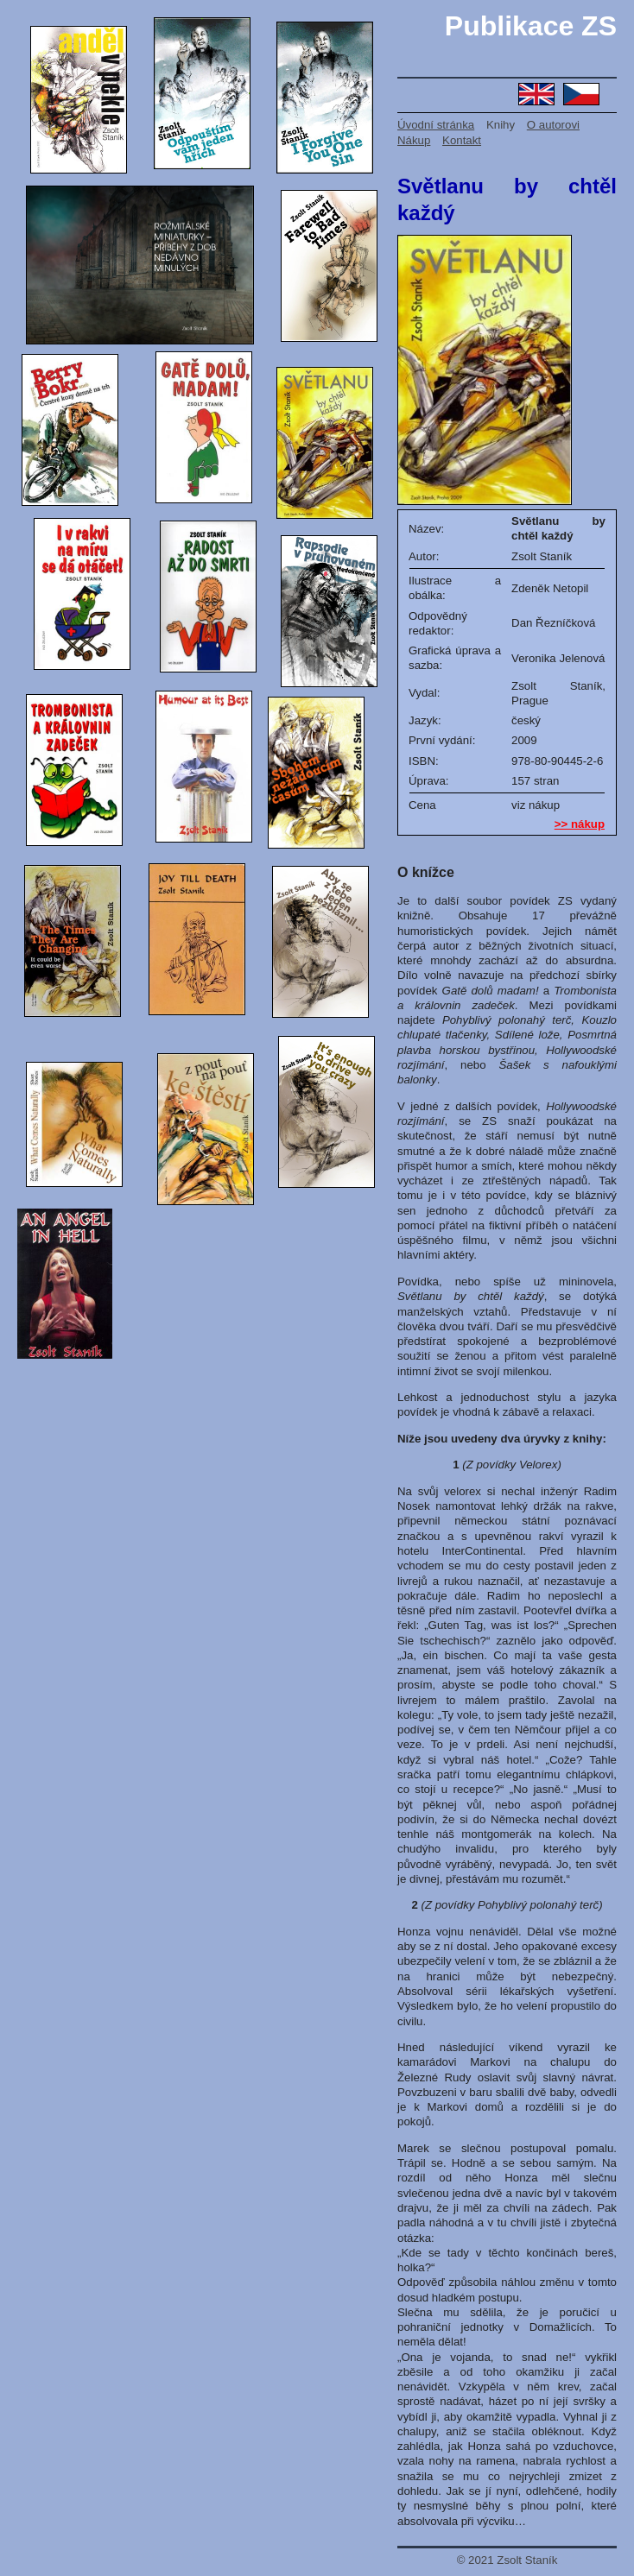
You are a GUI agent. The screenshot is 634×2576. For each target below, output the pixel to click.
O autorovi (553, 124)
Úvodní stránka (435, 124)
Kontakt (461, 140)
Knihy (500, 124)
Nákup (413, 140)
